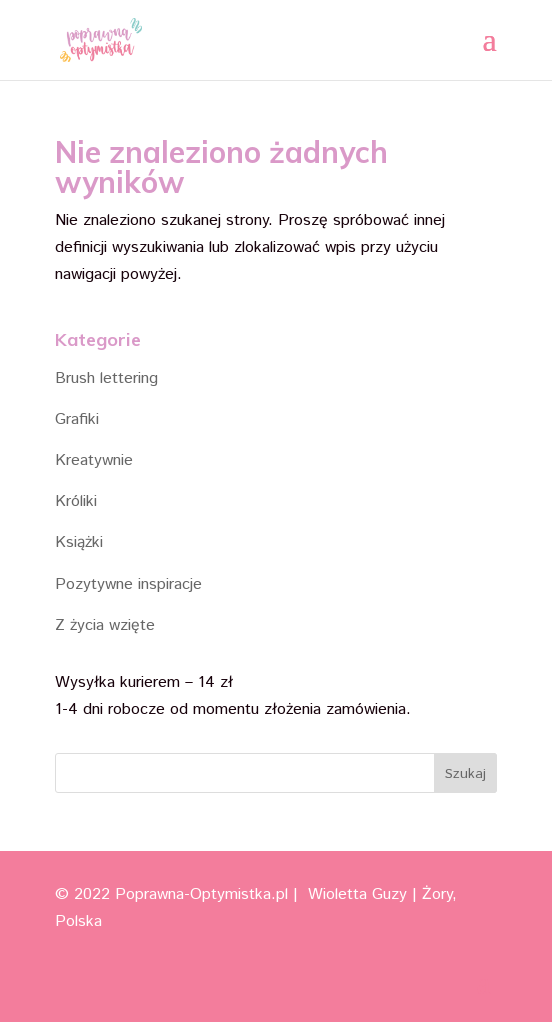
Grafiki (77, 419)
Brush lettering (106, 378)
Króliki (76, 501)
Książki (79, 542)
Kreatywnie (94, 460)
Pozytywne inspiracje (128, 584)
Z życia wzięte (105, 625)
